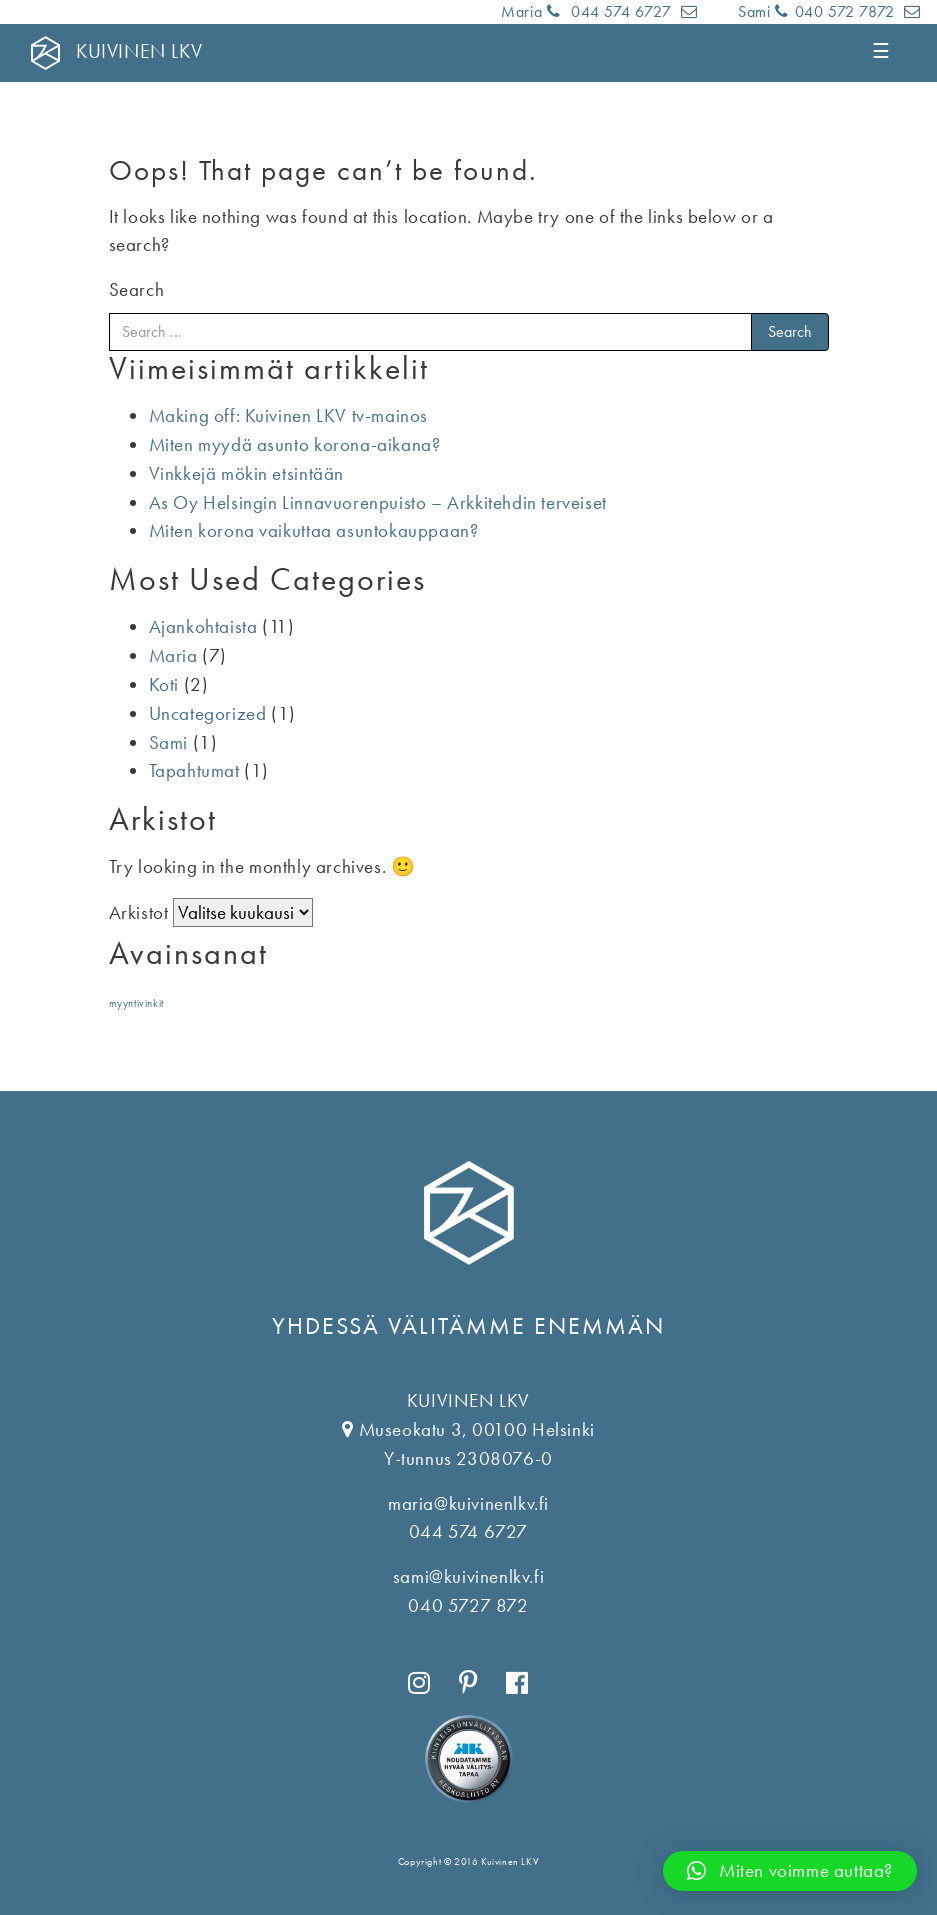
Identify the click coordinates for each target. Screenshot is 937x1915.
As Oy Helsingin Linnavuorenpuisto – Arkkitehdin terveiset (378, 502)
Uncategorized (208, 713)
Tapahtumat (194, 770)
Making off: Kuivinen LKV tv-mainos (288, 415)
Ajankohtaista (203, 626)
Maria (173, 655)
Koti (164, 684)
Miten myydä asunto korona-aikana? (295, 444)
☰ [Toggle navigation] (882, 51)
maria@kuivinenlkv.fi (468, 1503)
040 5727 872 (468, 1605)
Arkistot (139, 912)
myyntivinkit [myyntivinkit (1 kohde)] (136, 1003)
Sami (168, 742)
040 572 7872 (837, 11)
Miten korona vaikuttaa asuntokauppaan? (314, 530)
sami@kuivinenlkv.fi (468, 1576)
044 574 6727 (611, 11)
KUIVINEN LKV (139, 51)
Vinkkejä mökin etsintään (246, 473)
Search (137, 289)
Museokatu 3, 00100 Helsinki (477, 1429)
